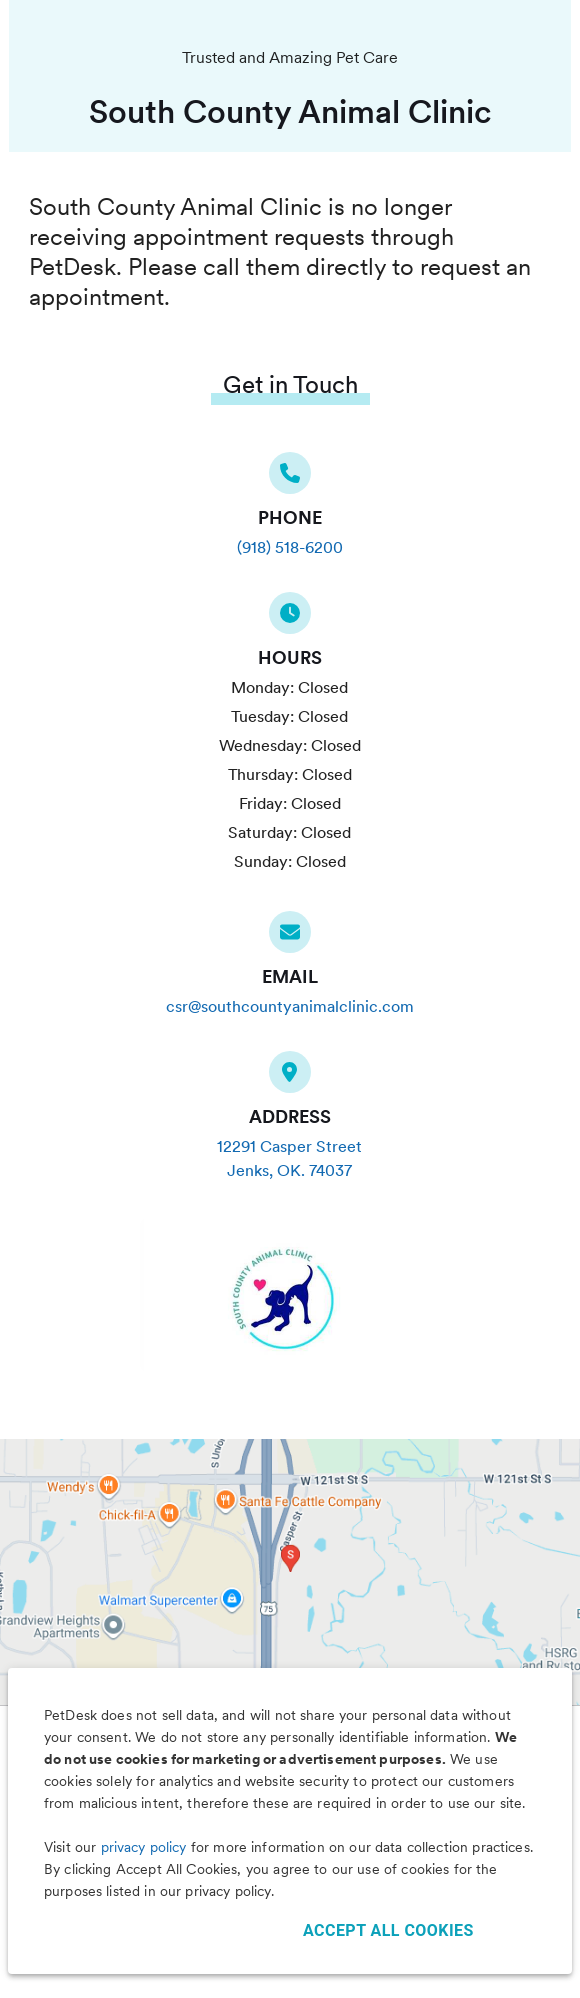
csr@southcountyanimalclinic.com (290, 1006)
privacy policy (144, 1847)
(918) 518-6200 (290, 547)
